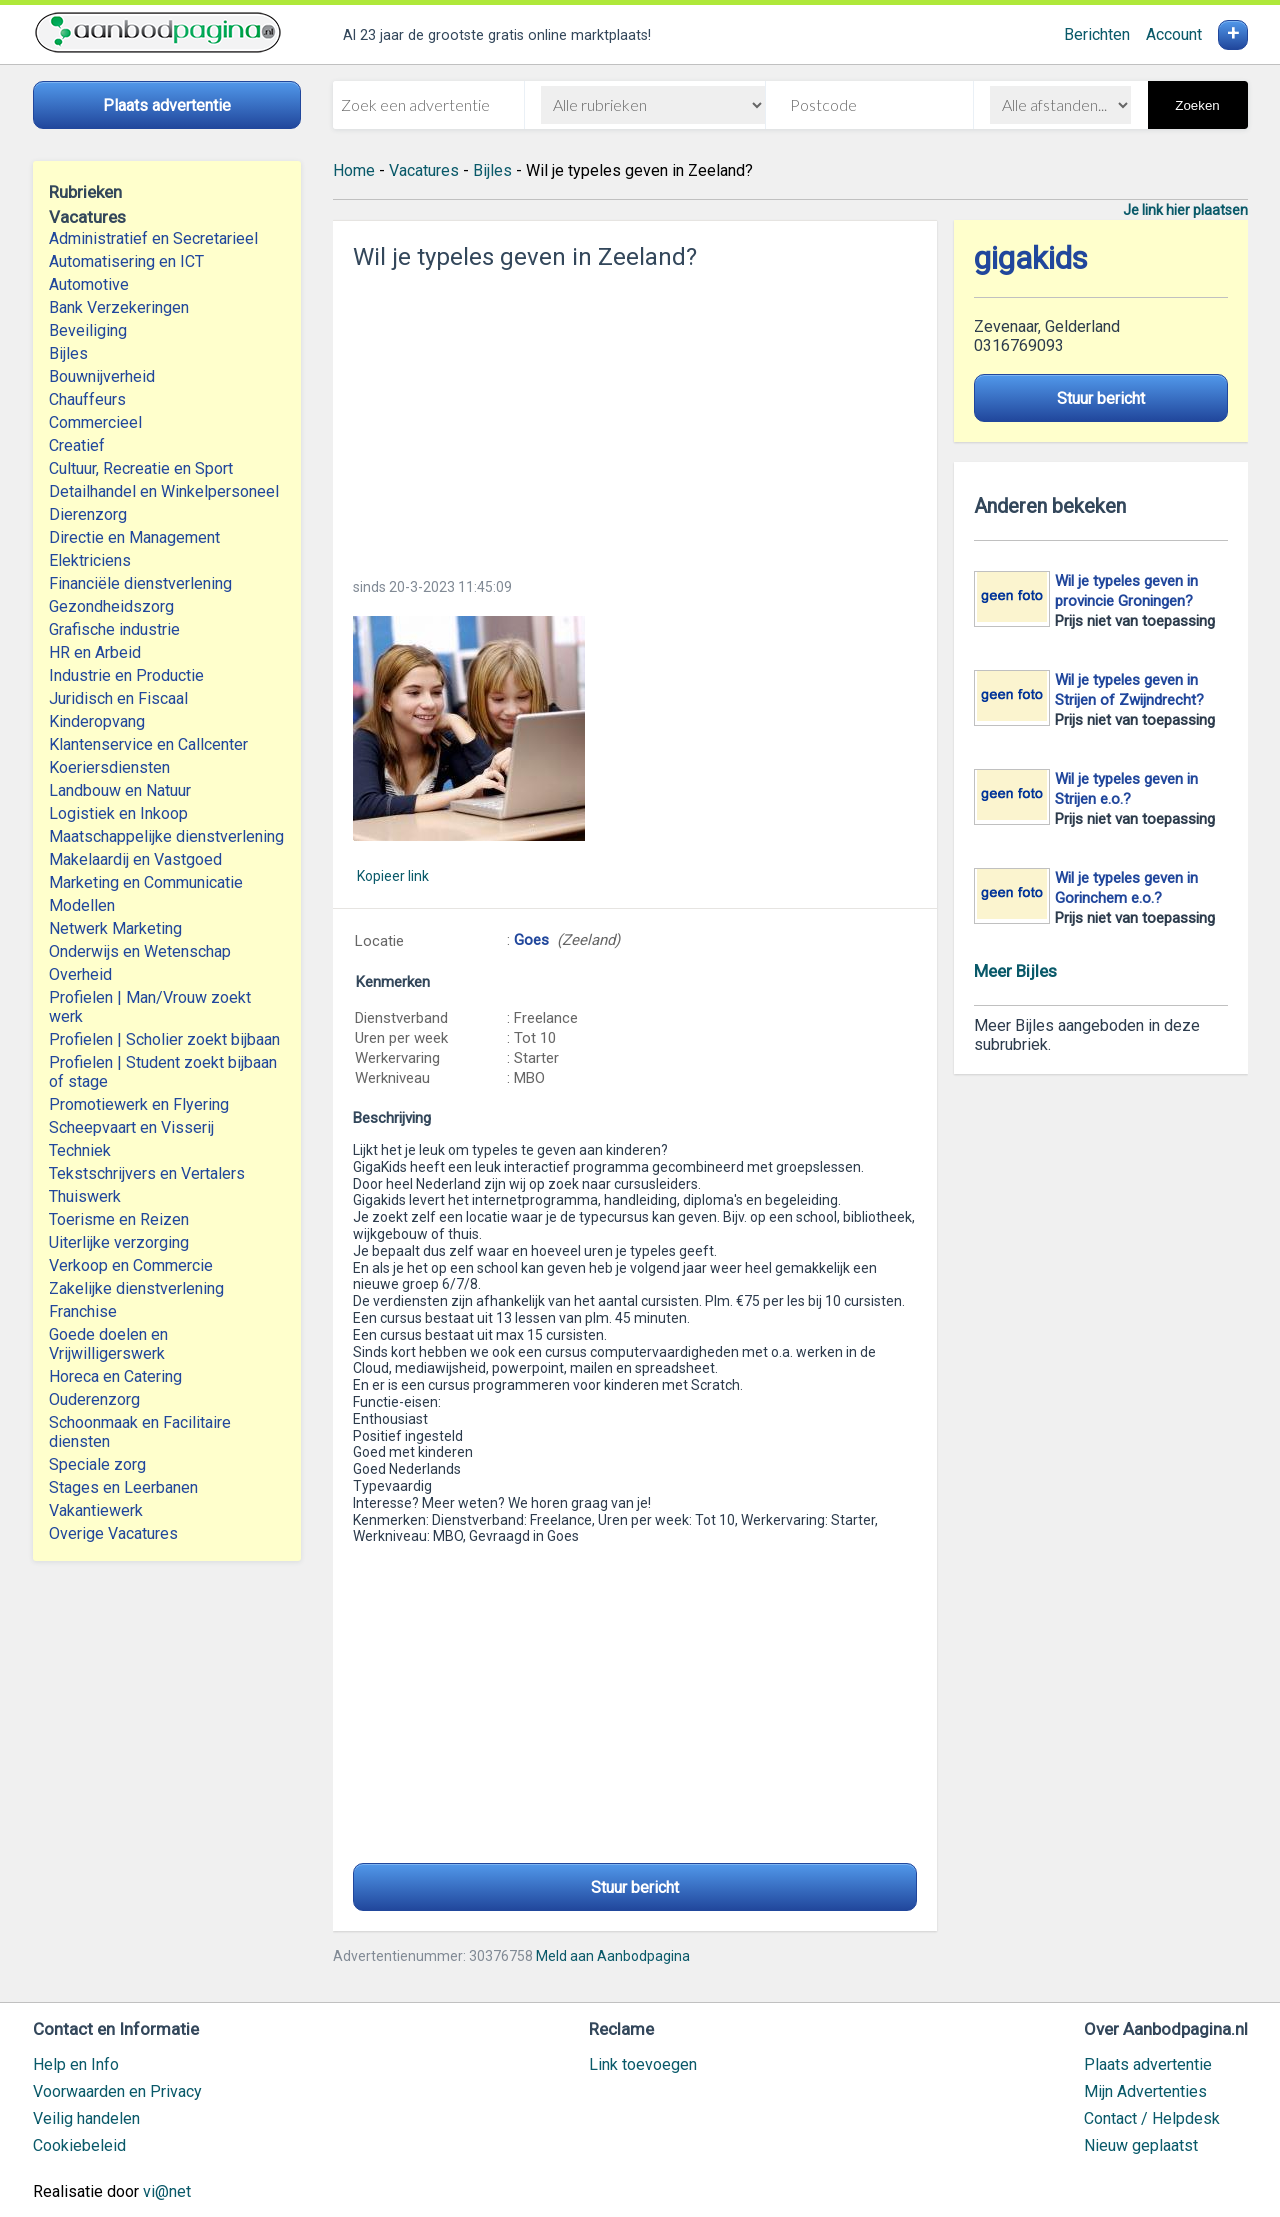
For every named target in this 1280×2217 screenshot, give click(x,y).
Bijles (68, 353)
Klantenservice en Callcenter (148, 744)
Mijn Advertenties (1145, 2091)
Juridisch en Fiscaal (118, 698)
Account (1174, 34)
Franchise (83, 1311)
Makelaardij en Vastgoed (135, 859)
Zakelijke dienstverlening (136, 1288)
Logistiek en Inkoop (118, 813)
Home (354, 170)
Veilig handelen (86, 2118)
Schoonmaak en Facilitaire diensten (140, 1432)
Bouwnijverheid (102, 376)
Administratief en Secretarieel (153, 238)
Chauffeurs (87, 399)
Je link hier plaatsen (1185, 210)
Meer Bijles (1015, 971)
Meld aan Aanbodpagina (613, 1956)
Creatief (77, 445)
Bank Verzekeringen (119, 307)
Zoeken (1197, 105)
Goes (531, 940)
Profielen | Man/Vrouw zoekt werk (150, 1007)
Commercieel (95, 422)
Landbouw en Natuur (120, 790)
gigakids (1031, 258)
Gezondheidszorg (111, 606)
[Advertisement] (635, 418)
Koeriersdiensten (109, 767)
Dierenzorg (88, 514)
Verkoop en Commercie (131, 1265)
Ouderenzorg (94, 1399)
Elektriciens (90, 560)
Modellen (82, 905)
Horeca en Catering (115, 1376)
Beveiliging (88, 330)
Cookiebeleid (79, 2145)
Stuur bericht (635, 1887)
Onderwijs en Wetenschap (140, 951)
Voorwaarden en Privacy (117, 2091)
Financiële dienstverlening (140, 583)
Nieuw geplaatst (1141, 2145)
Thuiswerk (85, 1196)
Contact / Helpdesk (1152, 2118)
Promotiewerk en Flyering (139, 1104)
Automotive (89, 284)
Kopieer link (393, 876)
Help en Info (76, 2064)
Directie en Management (134, 537)
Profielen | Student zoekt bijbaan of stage (163, 1072)
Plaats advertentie (1148, 2064)
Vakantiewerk (96, 1510)
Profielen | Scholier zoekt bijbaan (164, 1039)
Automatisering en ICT (126, 261)
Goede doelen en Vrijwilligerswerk (108, 1344)
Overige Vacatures (113, 1533)
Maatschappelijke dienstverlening (166, 836)
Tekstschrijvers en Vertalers (147, 1173)
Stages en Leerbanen (123, 1487)
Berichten (1097, 34)
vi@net (167, 2191)
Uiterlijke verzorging (119, 1242)
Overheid (80, 974)
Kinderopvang (97, 721)
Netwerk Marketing (115, 928)
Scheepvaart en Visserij (131, 1127)
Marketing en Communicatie (146, 882)
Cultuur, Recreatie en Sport (141, 468)
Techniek (80, 1150)
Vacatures (424, 170)
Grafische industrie (114, 629)
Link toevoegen (643, 2064)
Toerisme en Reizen (119, 1219)
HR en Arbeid (95, 652)
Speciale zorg (97, 1464)
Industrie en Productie (126, 675)
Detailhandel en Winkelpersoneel (164, 491)
